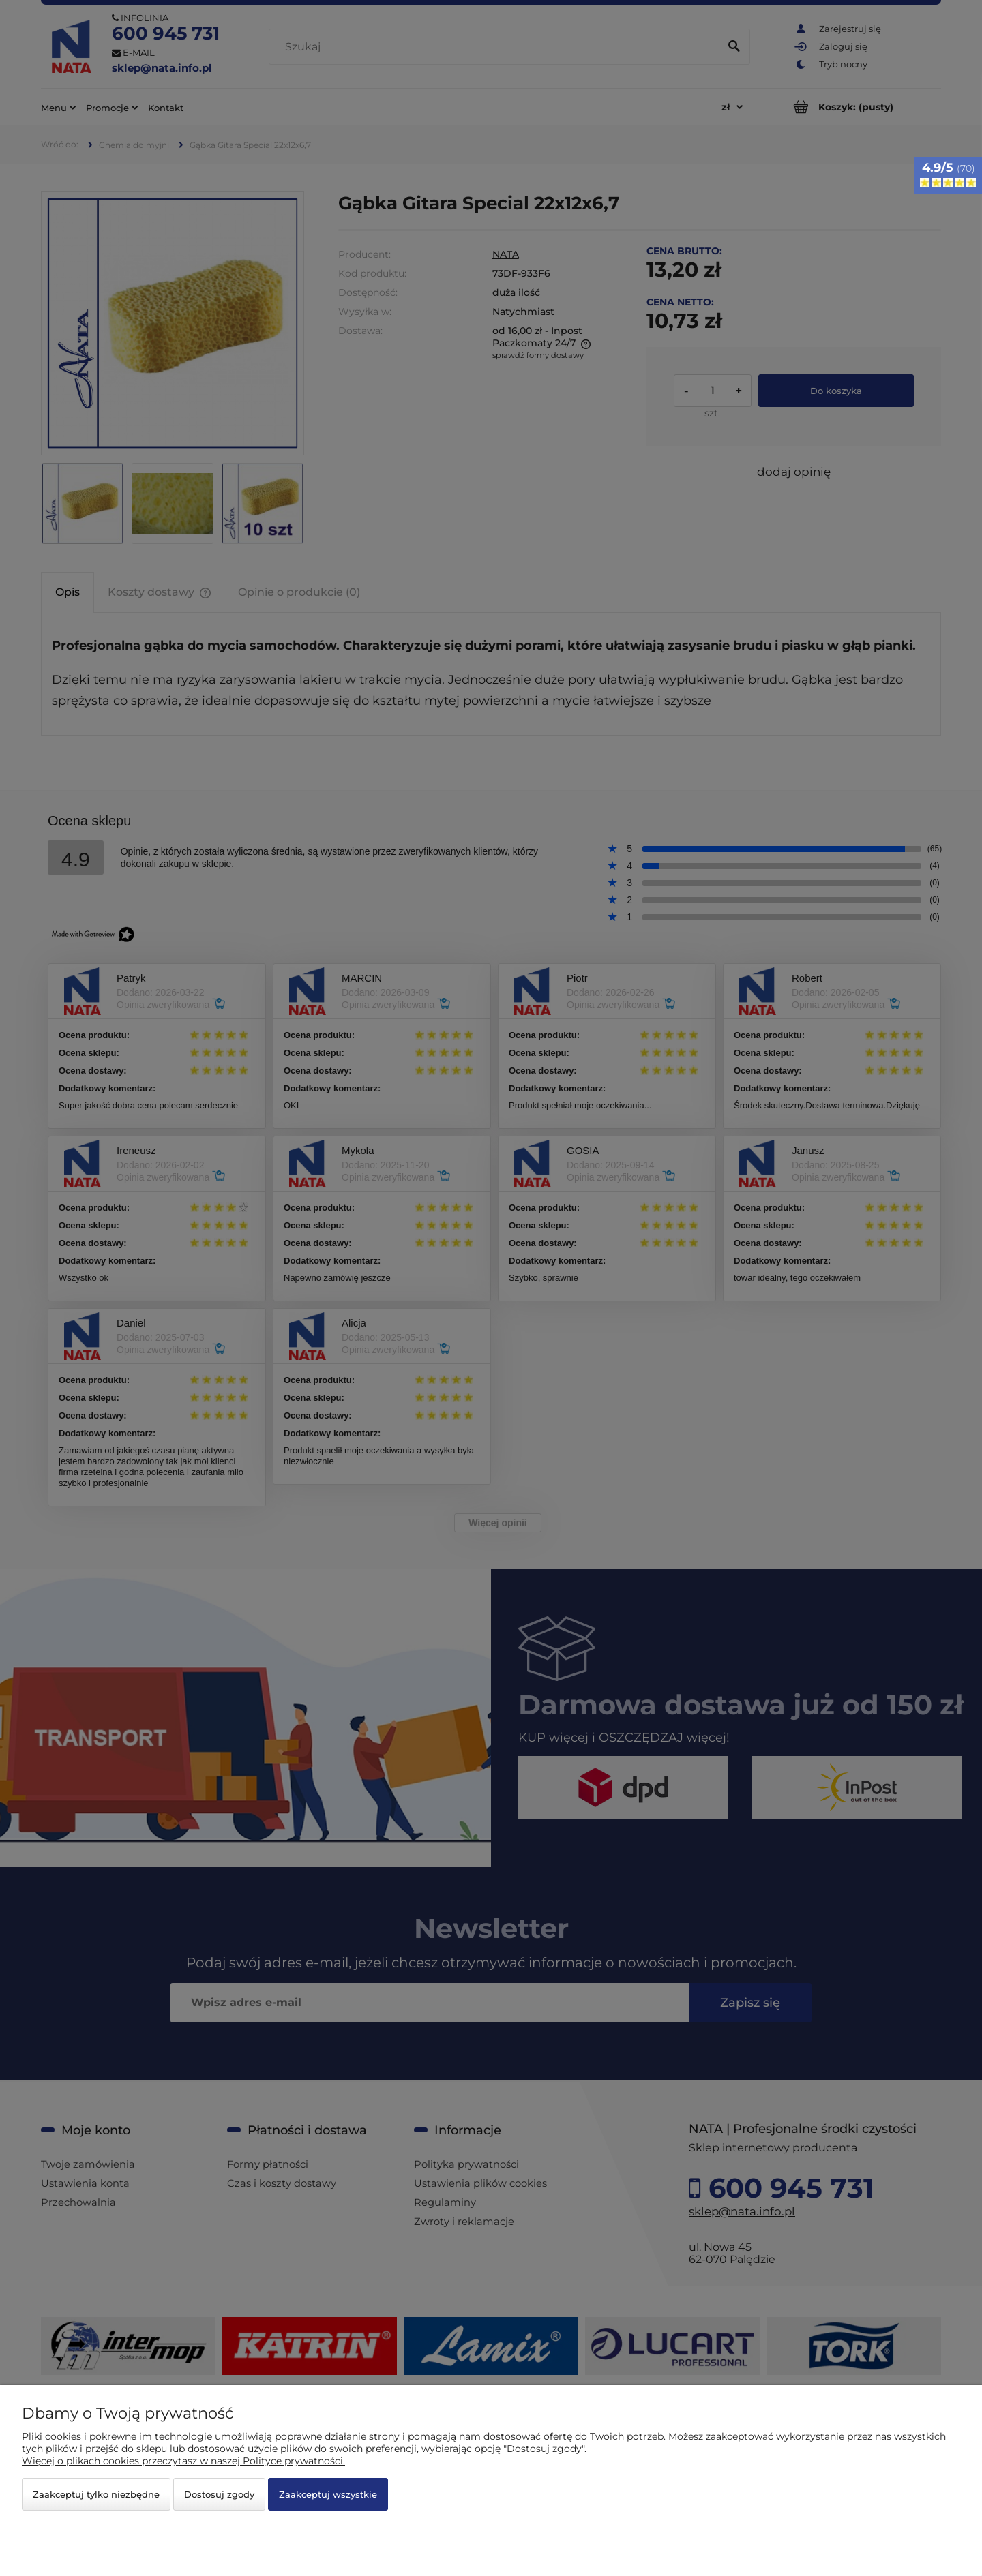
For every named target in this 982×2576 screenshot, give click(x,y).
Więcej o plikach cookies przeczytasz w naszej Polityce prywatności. (183, 2461)
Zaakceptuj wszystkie (328, 2494)
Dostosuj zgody (219, 2494)
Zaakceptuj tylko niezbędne (96, 2494)
